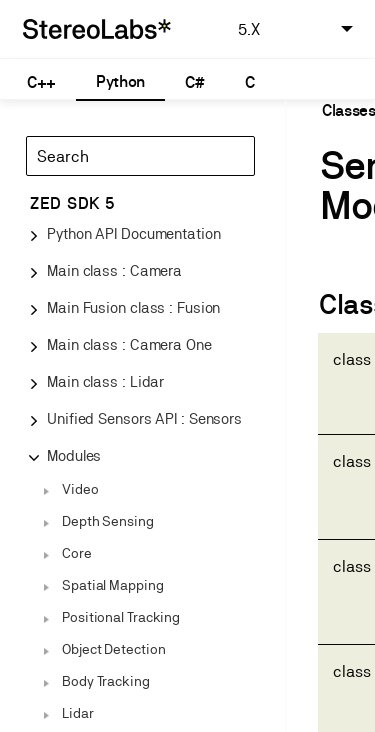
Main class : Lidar (105, 381)
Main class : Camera (114, 270)
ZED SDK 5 (72, 203)
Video (80, 489)
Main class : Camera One (129, 344)
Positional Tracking (121, 617)
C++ (41, 82)
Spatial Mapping (113, 585)
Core (77, 553)
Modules (74, 455)
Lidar (78, 713)
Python (120, 81)
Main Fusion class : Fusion (133, 307)
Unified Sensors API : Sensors (144, 418)
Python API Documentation (134, 233)
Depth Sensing (108, 521)
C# (194, 82)
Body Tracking (106, 681)
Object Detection (113, 649)
